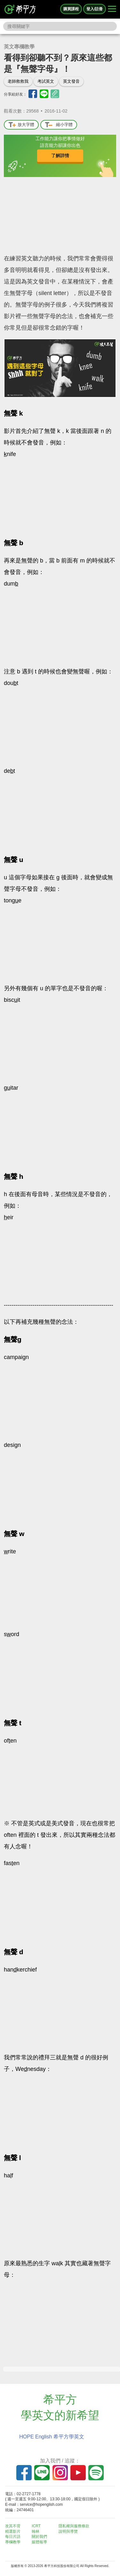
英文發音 (71, 81)
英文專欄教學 (19, 46)
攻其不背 (12, 2526)
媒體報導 (39, 2542)
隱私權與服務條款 (74, 2526)
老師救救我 (18, 81)
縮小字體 (59, 125)
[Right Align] (112, 9)
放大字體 (21, 125)
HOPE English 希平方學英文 (51, 2436)
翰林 (35, 2531)
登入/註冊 (94, 9)
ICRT (36, 2526)
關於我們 (39, 2536)
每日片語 (12, 2536)
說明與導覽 (68, 2531)
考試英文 (45, 81)
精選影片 (12, 2531)
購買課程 (71, 9)
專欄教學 (12, 2542)
